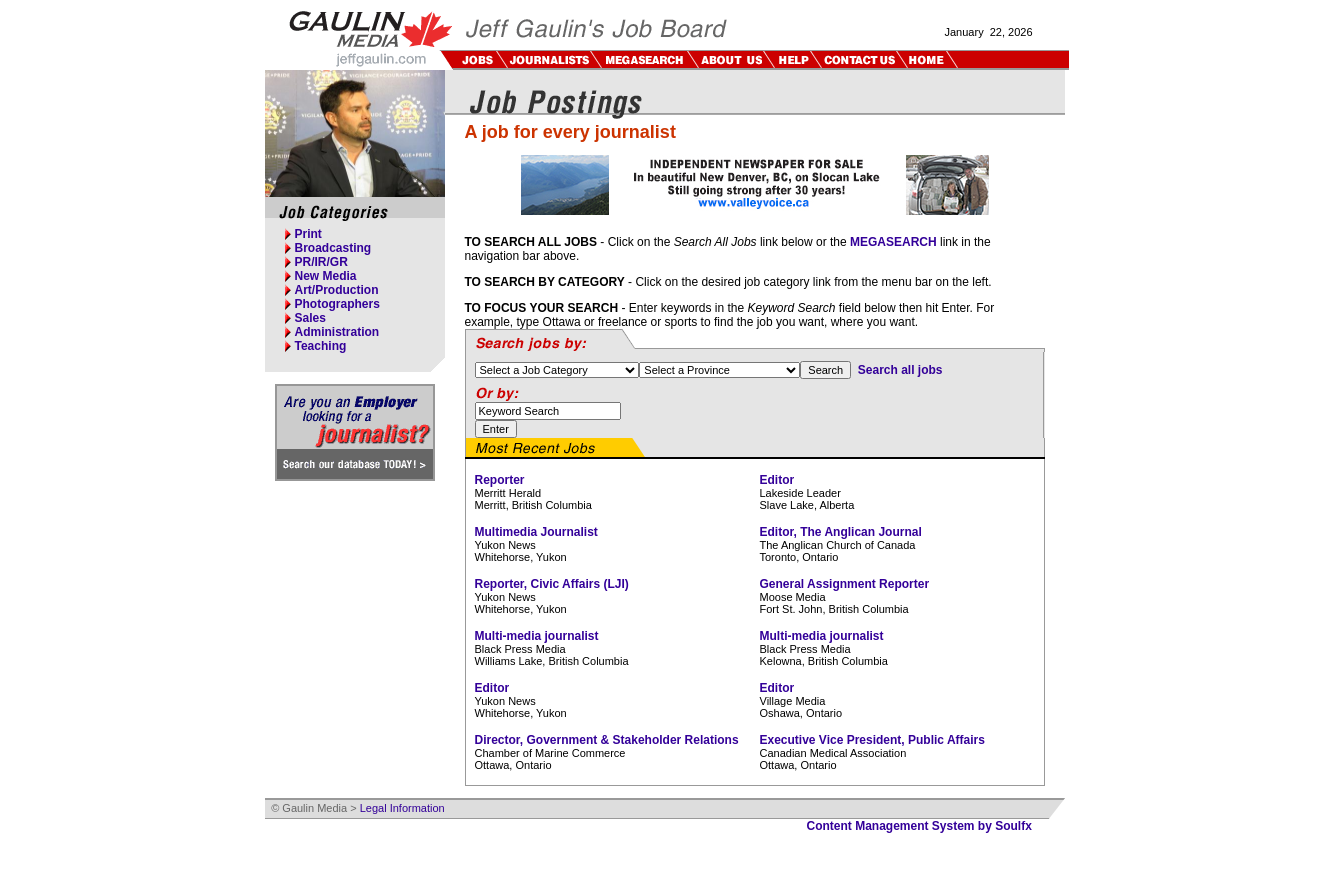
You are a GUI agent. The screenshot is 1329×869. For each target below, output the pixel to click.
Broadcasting (333, 248)
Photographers (337, 304)
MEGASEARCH (893, 242)
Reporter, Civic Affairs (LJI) (552, 584)
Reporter (500, 480)
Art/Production (337, 290)
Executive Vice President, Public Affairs (872, 740)
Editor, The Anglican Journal (841, 532)
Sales (310, 318)
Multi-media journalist (537, 636)
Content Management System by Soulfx (919, 826)
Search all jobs (900, 370)
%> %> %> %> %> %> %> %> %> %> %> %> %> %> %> (719, 370)
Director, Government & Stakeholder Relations (607, 740)
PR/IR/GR (321, 262)
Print (308, 234)
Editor (777, 480)
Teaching (321, 346)
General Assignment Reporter (845, 584)
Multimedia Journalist (536, 532)
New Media (326, 276)
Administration (337, 332)
